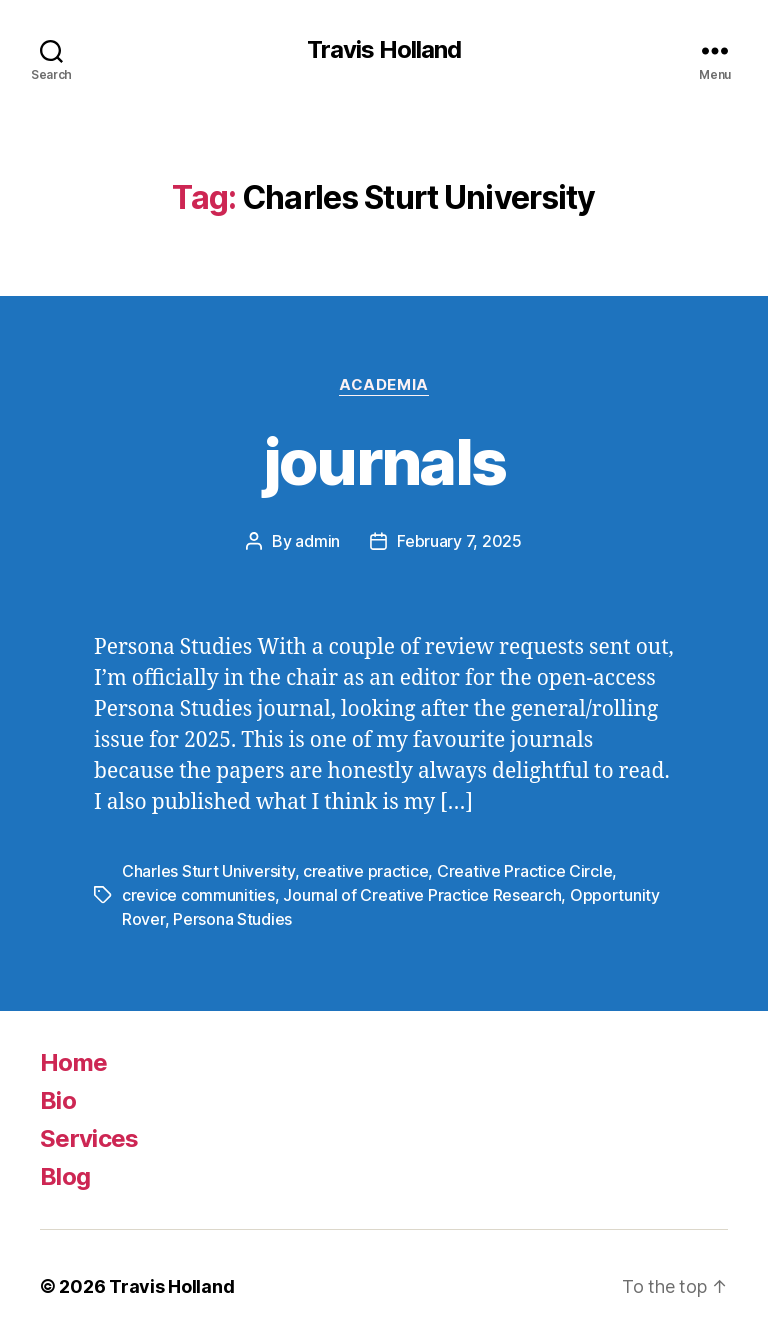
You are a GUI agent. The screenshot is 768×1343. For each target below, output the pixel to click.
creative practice (365, 871)
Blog (65, 1176)
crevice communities (198, 895)
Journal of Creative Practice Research (422, 895)
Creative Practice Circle (525, 871)
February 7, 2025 (459, 541)
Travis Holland (384, 50)
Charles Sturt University (208, 871)
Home (73, 1062)
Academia (383, 385)
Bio (58, 1100)
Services (89, 1138)
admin (317, 541)
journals (384, 461)
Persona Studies (232, 919)
